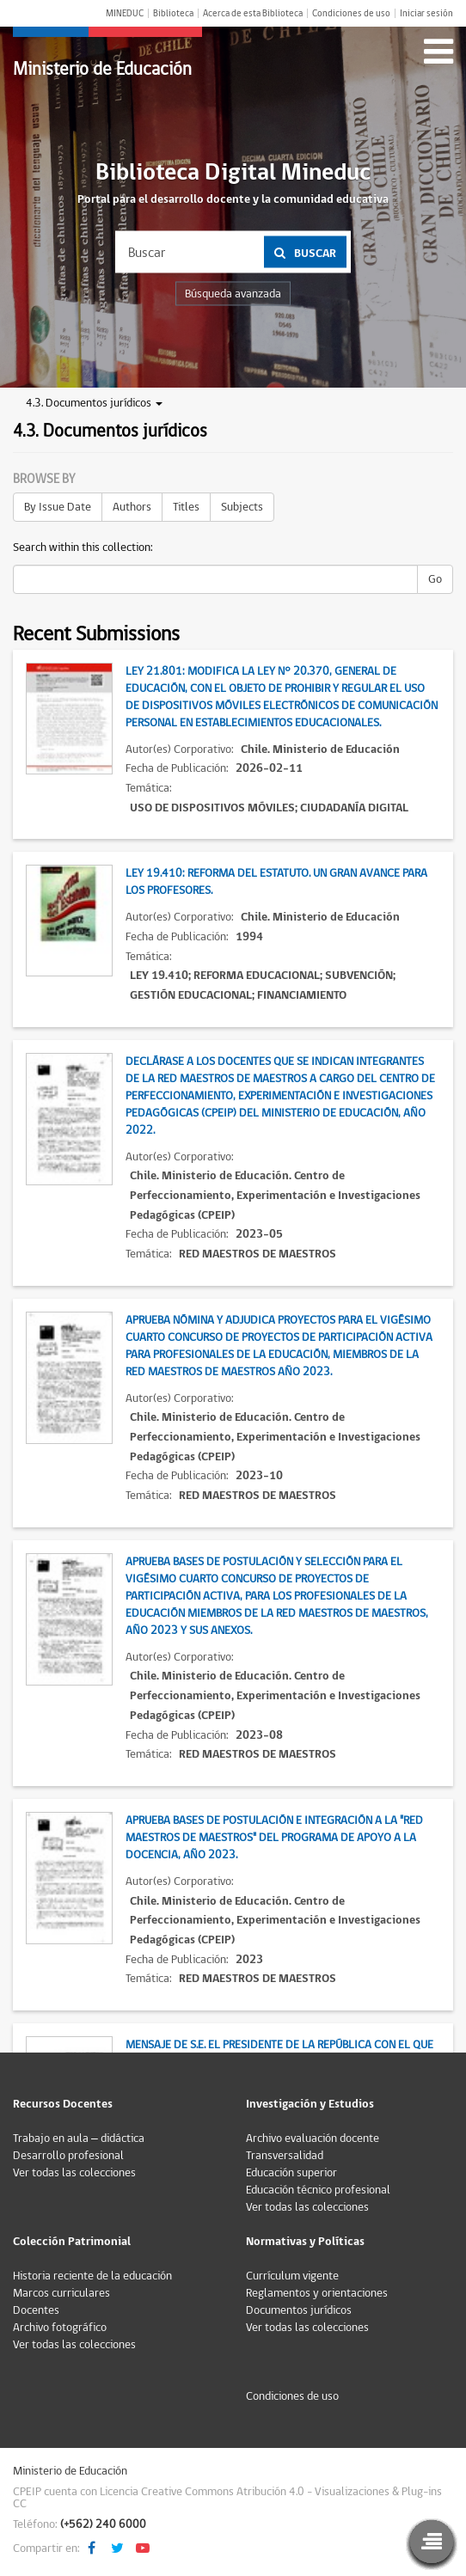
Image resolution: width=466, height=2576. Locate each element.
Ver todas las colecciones (74, 2172)
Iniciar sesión (426, 13)
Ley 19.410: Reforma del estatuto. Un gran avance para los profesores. (276, 882)
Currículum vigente (292, 2276)
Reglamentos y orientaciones (317, 2293)
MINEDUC (125, 13)
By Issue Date (57, 507)
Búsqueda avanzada (233, 294)
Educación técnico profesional (318, 2190)
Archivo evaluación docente (312, 2138)
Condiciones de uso (351, 13)
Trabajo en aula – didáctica (78, 2138)
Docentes (36, 2310)
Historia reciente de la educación (92, 2276)
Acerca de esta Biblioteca (253, 13)
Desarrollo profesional (68, 2155)
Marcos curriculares (61, 2293)
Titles (186, 507)
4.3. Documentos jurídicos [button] (94, 403)
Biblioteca (173, 13)
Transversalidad (284, 2155)
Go (435, 579)
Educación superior (291, 2172)
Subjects (242, 507)
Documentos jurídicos (299, 2310)
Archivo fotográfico (60, 2327)
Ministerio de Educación (102, 69)
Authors (132, 507)
